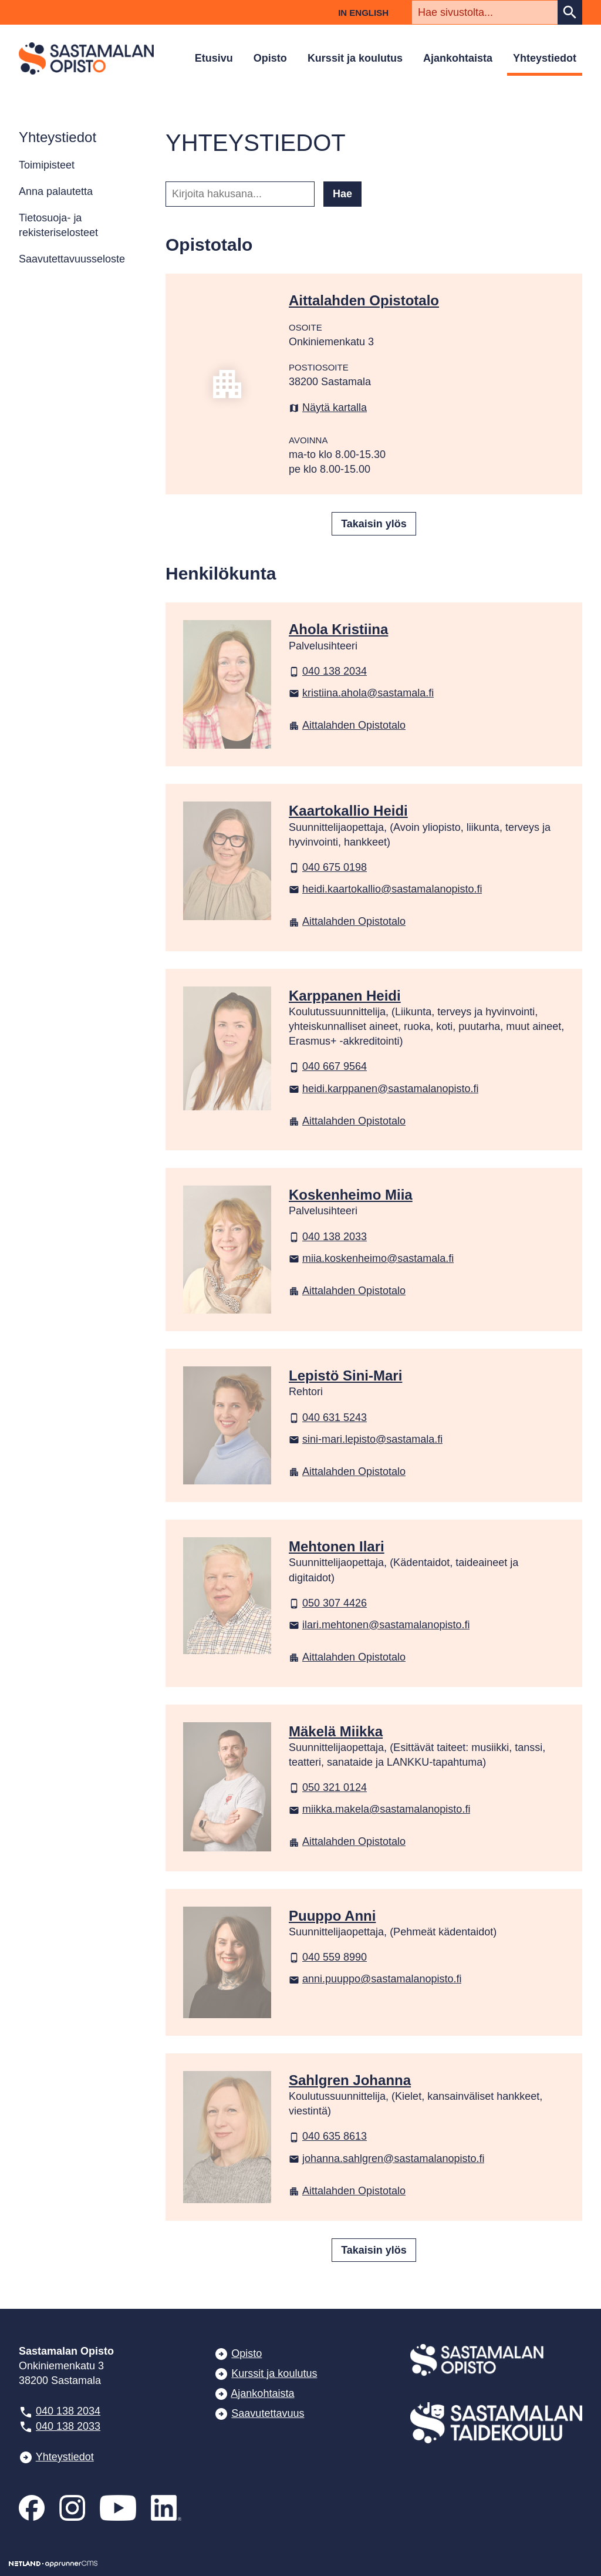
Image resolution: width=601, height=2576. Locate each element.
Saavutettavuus (267, 2413)
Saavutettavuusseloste (72, 259)
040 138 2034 (328, 671)
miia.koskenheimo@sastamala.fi (371, 1258)
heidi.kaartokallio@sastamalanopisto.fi (385, 889)
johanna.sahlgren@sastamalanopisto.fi (386, 2158)
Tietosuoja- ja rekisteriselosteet (58, 225)
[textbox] (485, 12)
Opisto (270, 58)
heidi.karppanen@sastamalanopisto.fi (383, 1089)
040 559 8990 (328, 1957)
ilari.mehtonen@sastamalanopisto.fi (379, 1625)
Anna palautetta (56, 191)
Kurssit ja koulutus (355, 58)
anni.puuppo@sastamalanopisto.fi (375, 1979)
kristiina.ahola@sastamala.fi (361, 693)
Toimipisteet (47, 165)
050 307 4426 (328, 1603)
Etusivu (214, 58)
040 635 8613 (328, 2136)
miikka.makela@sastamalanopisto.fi (379, 1809)
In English (363, 13)
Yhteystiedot (544, 58)
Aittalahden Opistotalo (347, 725)
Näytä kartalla (328, 407)
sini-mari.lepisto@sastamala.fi (366, 1439)
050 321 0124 (328, 1787)
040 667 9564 (328, 1066)
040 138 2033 (328, 1236)
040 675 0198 (328, 867)
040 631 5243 (328, 1417)
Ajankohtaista (457, 58)
